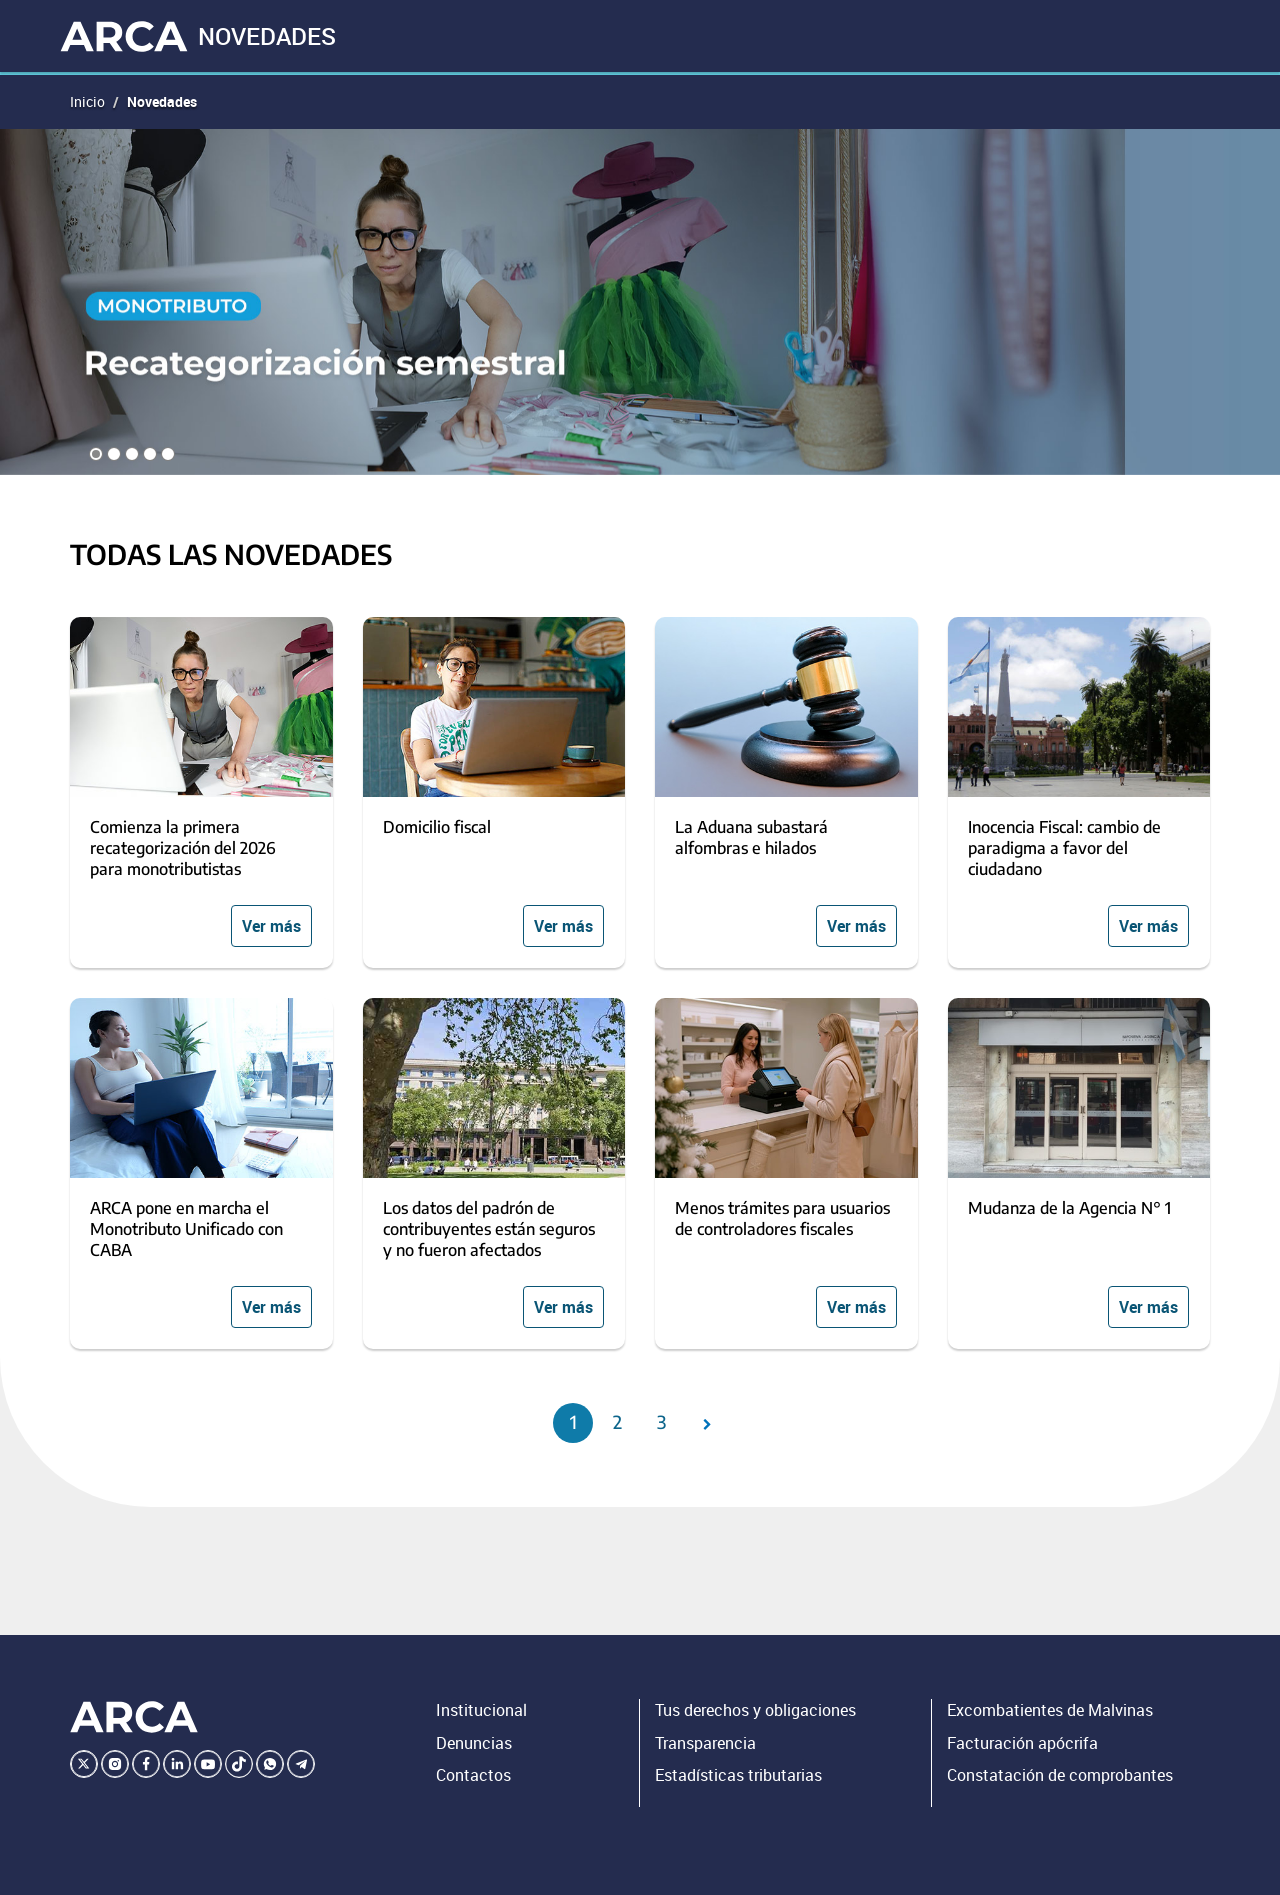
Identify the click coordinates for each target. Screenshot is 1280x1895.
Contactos (473, 1775)
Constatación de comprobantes (1060, 1775)
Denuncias (474, 1743)
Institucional (481, 1710)
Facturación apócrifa (1022, 1743)
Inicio (87, 101)
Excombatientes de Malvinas (1050, 1710)
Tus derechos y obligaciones (755, 1710)
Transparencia (705, 1743)
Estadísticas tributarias (738, 1775)
